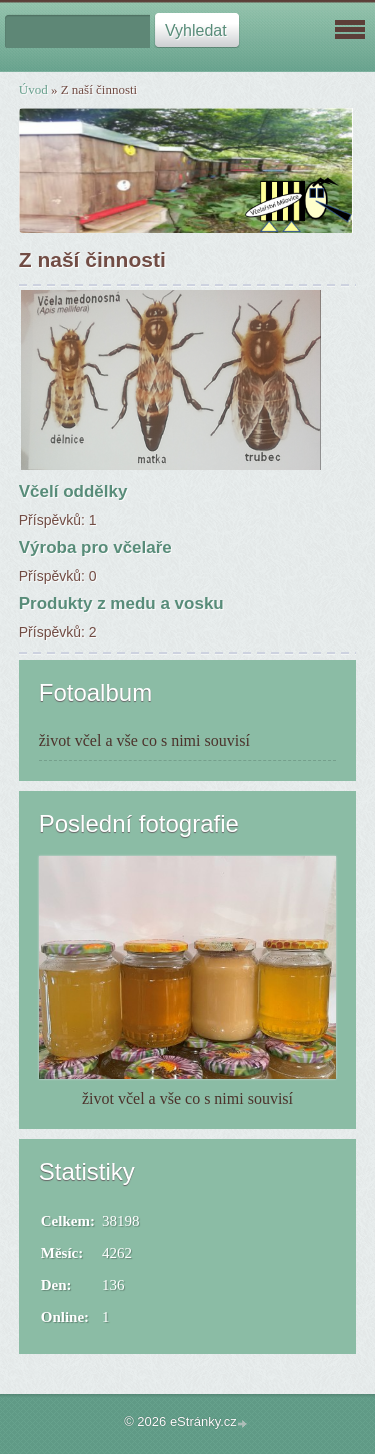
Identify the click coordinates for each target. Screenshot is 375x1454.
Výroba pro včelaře (95, 547)
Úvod (33, 89)
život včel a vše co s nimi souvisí (144, 740)
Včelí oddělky (73, 491)
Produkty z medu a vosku (121, 603)
